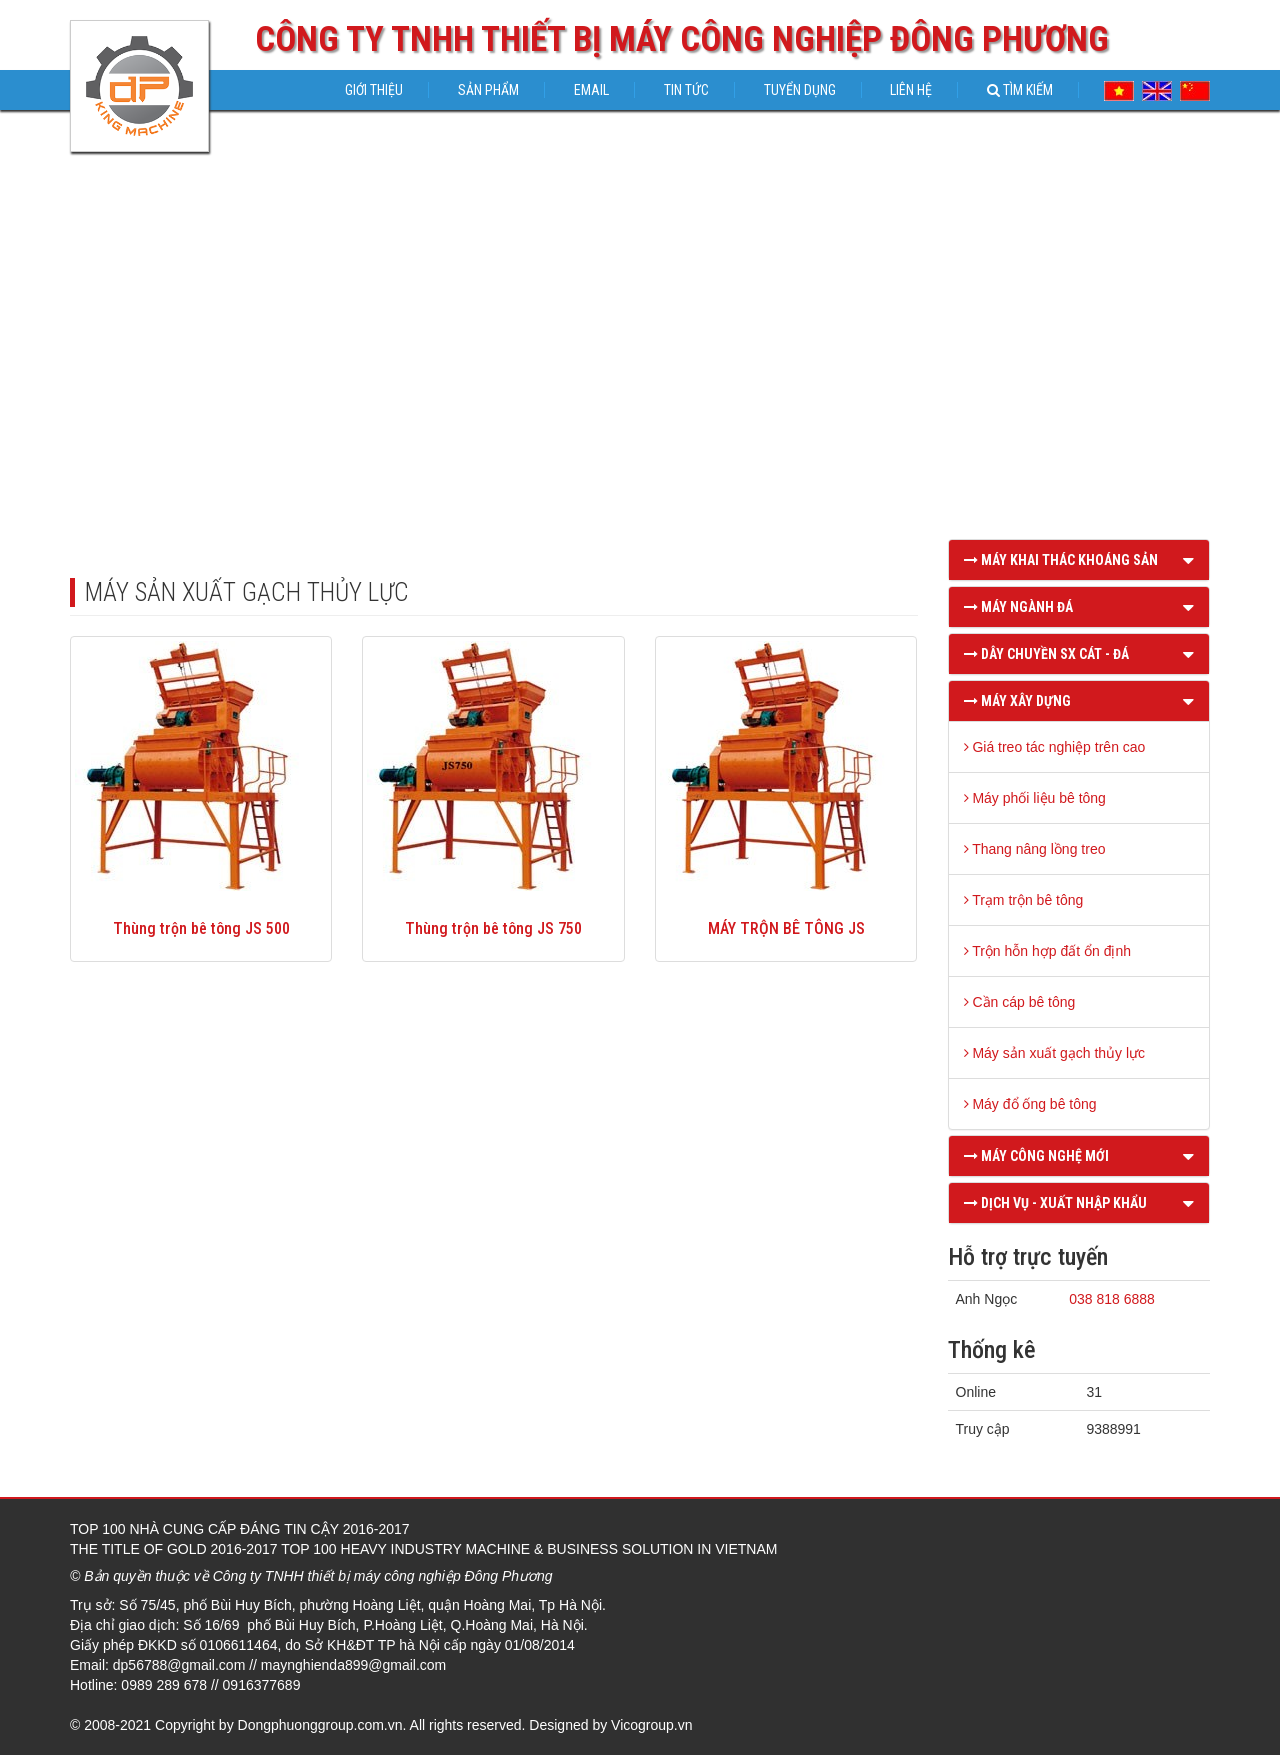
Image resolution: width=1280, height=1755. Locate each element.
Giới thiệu (374, 90)
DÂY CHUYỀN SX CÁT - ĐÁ (1046, 654)
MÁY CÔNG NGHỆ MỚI (1036, 1156)
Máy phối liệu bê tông (1035, 798)
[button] (1188, 560)
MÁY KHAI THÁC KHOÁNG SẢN (1061, 560)
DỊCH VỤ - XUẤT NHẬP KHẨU (1055, 1203)
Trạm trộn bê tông (1024, 900)
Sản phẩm (488, 90)
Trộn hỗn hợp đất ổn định (1048, 951)
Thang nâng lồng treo (1035, 849)
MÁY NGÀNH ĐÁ (1018, 607)
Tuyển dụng (800, 90)
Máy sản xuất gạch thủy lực (1055, 1053)
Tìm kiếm (1020, 90)
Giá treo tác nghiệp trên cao (1055, 747)
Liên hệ (911, 90)
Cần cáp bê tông (1020, 1002)
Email (591, 90)
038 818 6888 (1112, 1299)
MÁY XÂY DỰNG (1017, 701)
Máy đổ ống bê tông (1030, 1104)
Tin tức (686, 90)
